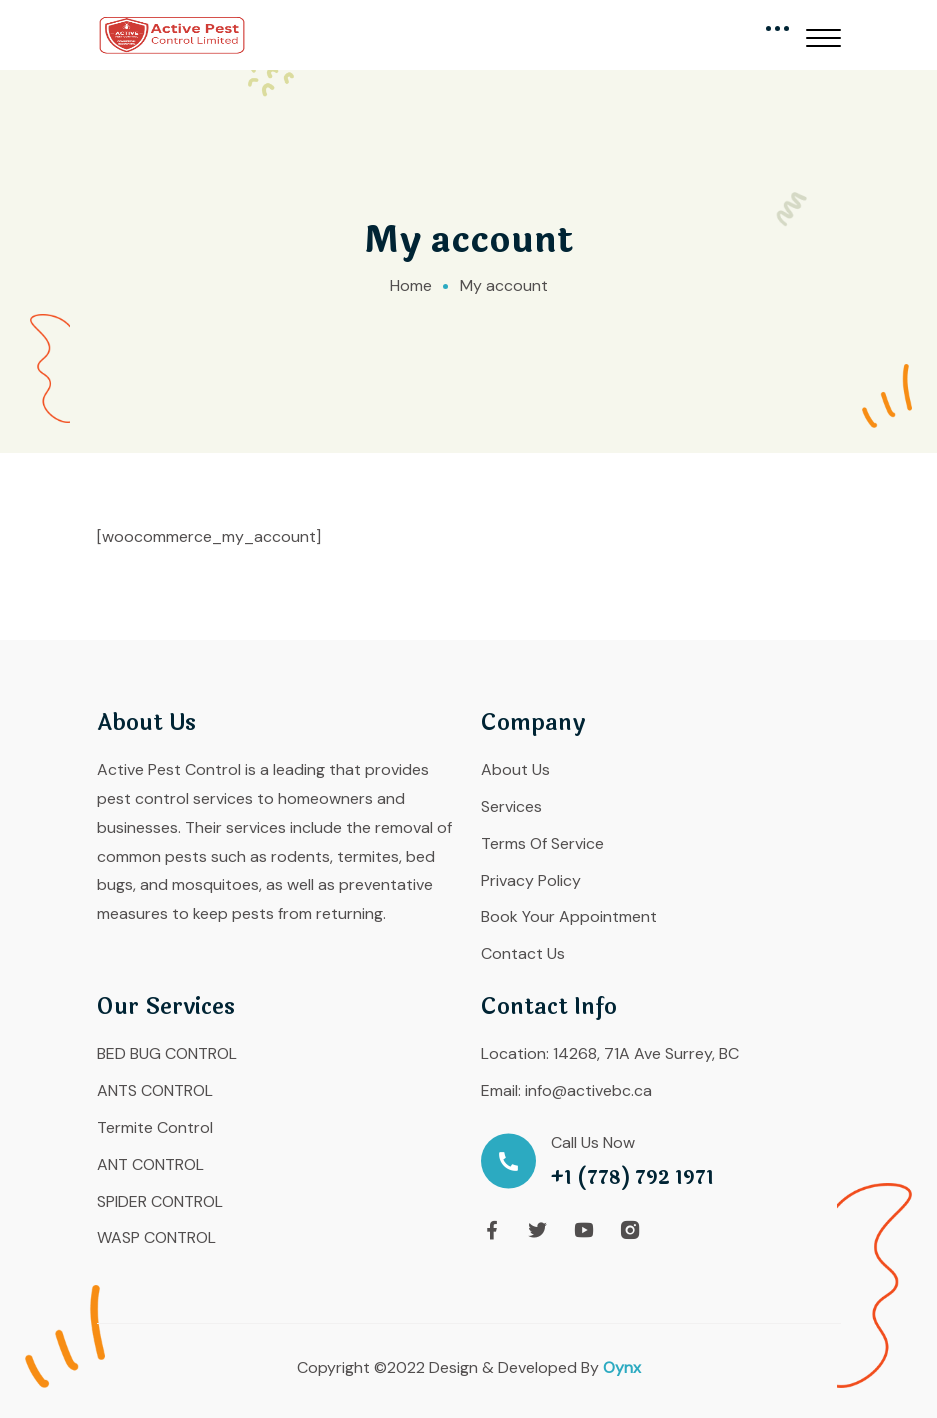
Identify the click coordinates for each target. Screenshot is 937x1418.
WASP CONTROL (156, 1237)
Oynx (622, 1367)
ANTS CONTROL (155, 1090)
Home (411, 285)
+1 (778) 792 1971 (632, 1178)
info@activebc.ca (588, 1090)
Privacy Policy (531, 880)
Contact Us (523, 953)
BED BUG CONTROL (167, 1053)
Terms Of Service (542, 843)
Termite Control (155, 1127)
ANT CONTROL (150, 1164)
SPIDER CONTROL (160, 1201)
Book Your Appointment (569, 916)
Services (511, 806)
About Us (515, 769)
